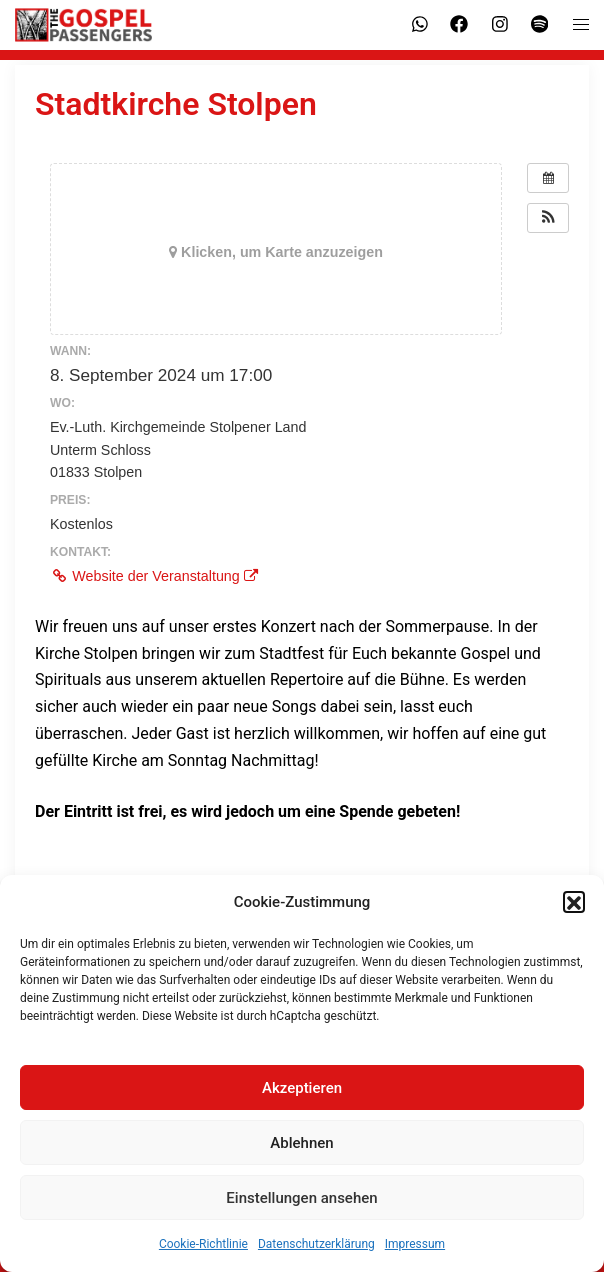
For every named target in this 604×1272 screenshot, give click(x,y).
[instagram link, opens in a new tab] (498, 24)
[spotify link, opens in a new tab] (538, 24)
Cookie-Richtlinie (203, 1255)
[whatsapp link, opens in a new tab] (418, 24)
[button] (574, 913)
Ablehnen (301, 1153)
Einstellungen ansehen (301, 1208)
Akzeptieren (302, 1098)
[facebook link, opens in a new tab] (458, 24)
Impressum (415, 1255)
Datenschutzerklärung (316, 1255)
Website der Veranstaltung (154, 576)
